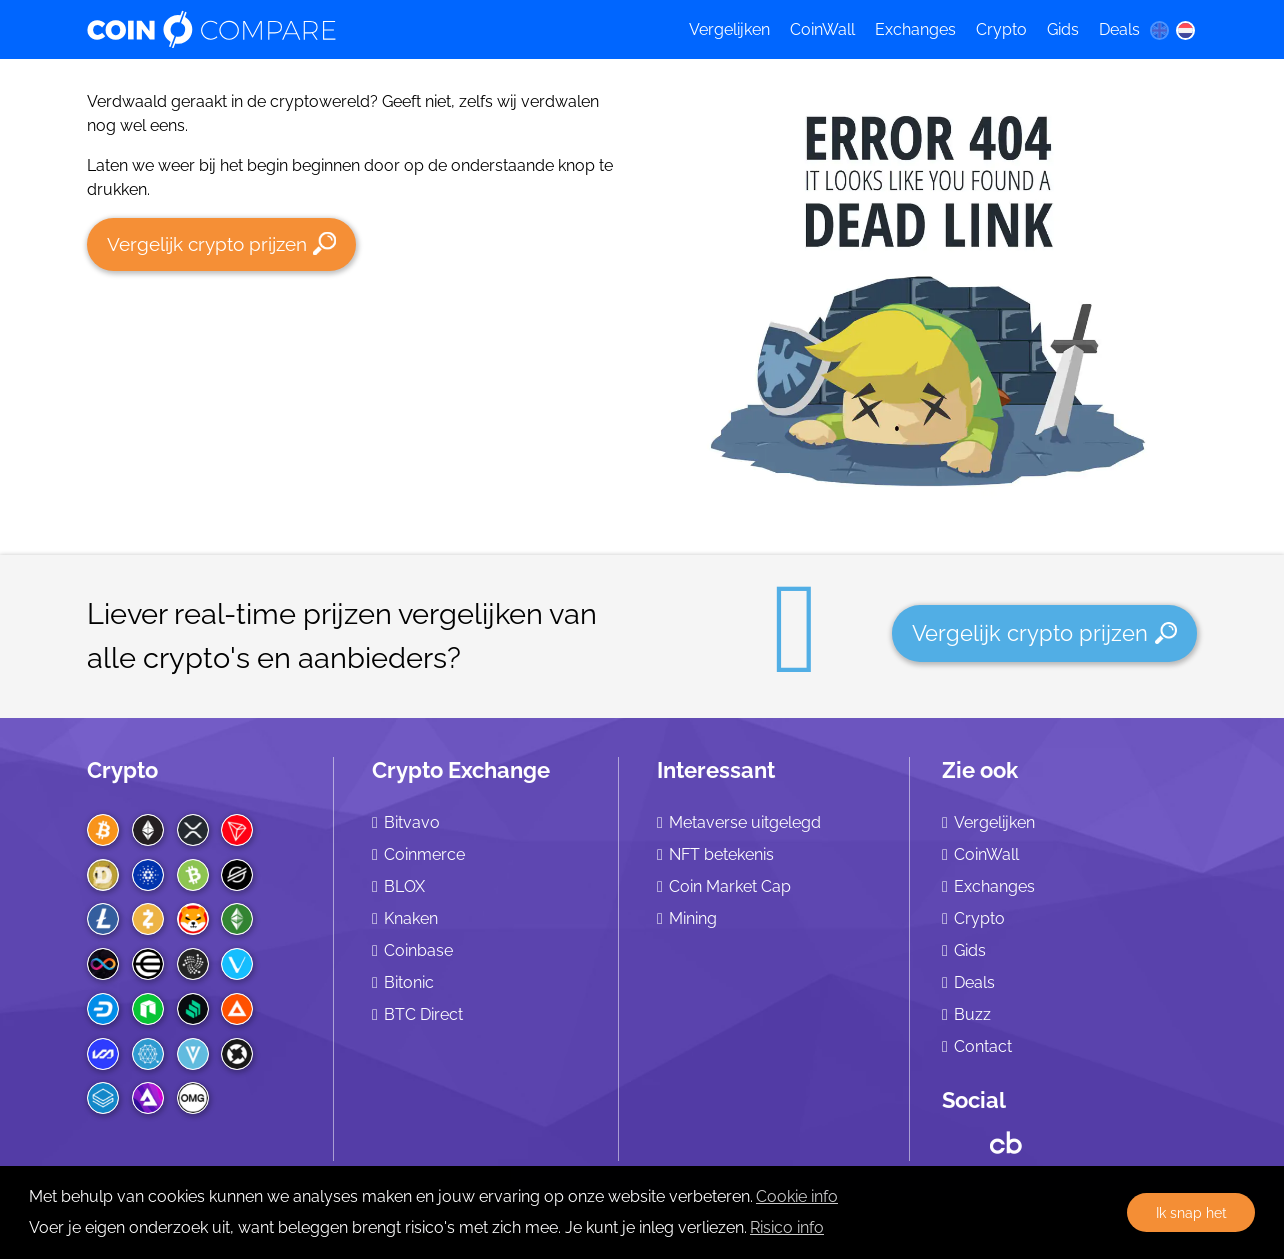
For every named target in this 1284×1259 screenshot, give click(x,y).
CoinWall (822, 29)
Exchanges (915, 29)
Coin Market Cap (730, 886)
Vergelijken (729, 29)
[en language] (1159, 30)
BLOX (404, 886)
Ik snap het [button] (1191, 1212)
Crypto (1001, 29)
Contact (983, 1046)
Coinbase (418, 950)
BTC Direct (423, 1014)
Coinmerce (424, 854)
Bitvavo (412, 822)
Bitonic (409, 982)
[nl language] (1186, 30)
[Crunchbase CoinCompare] (1006, 1138)
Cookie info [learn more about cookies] (797, 1196)
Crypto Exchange (461, 770)
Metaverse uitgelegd (745, 822)
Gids (1063, 29)
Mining (693, 918)
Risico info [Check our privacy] (787, 1227)
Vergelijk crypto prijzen (221, 243)
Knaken (411, 918)
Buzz (972, 1014)
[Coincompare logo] (369, 30)
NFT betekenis (721, 854)
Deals (1119, 29)
